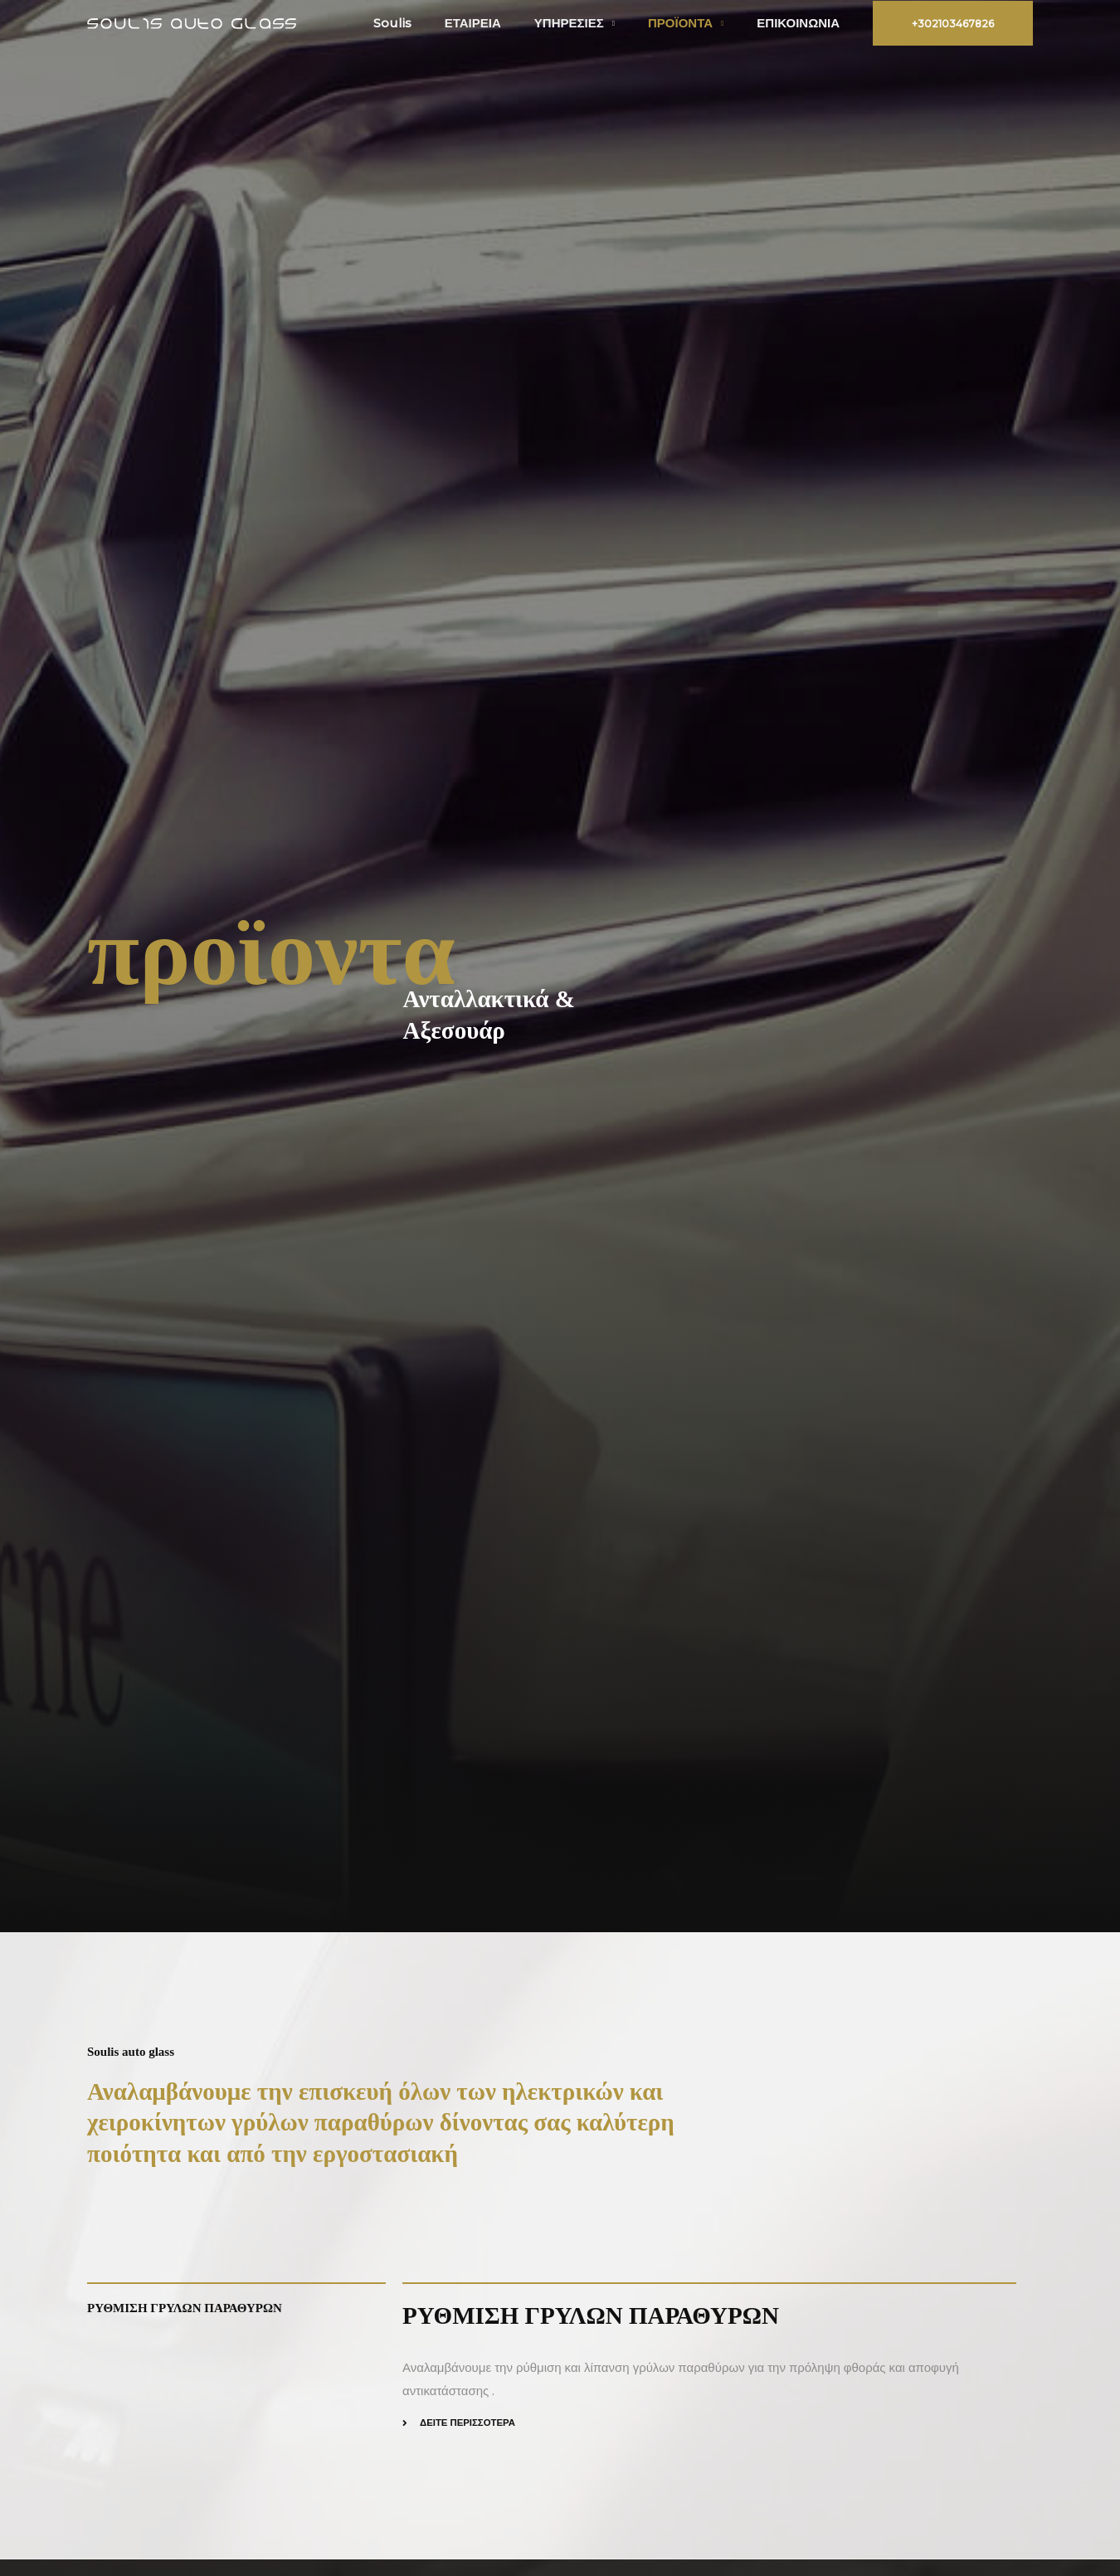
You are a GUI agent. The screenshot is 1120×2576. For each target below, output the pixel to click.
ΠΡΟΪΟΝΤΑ (692, 23)
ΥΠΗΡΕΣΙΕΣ (590, 23)
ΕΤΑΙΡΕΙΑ (502, 23)
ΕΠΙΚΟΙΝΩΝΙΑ (802, 23)
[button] (953, 23)
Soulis (430, 23)
